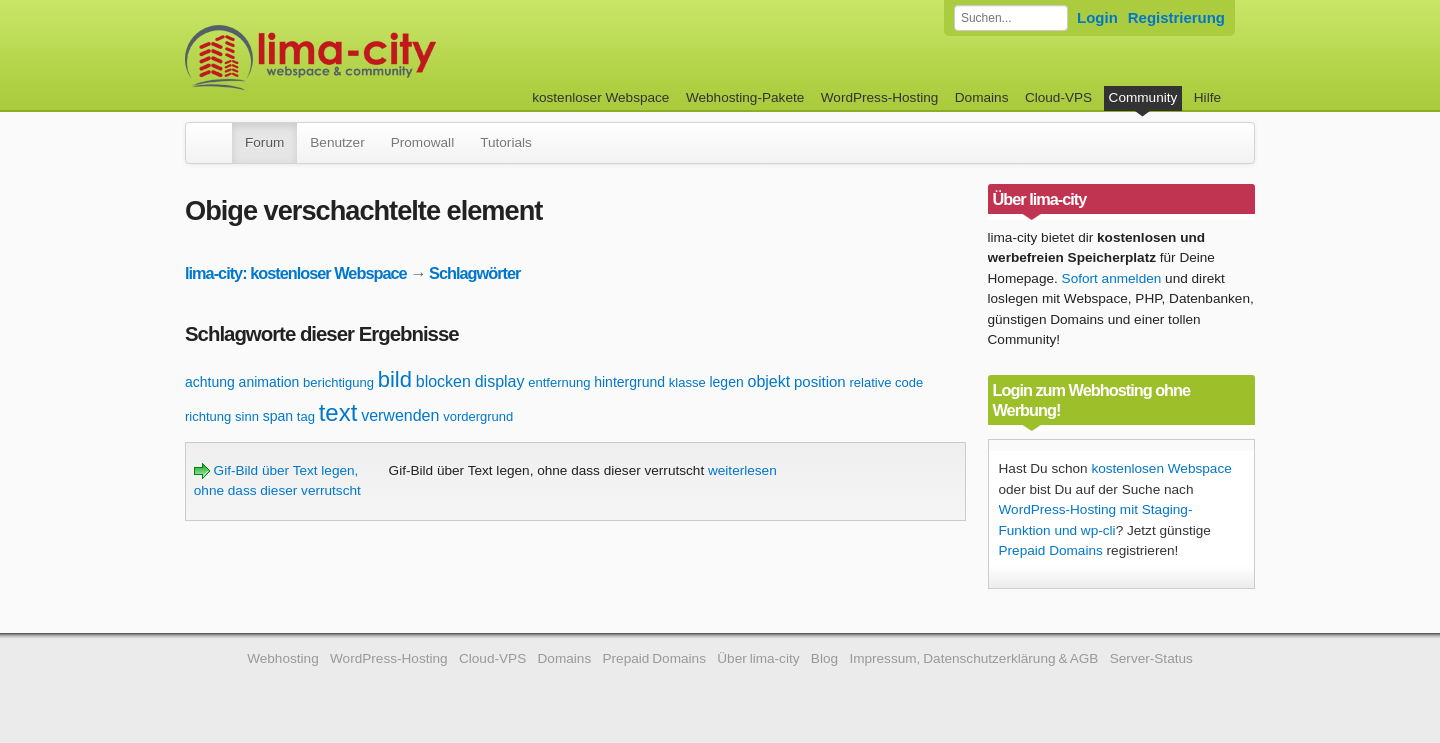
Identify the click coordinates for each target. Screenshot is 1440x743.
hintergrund (629, 382)
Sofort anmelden (1112, 278)
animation (269, 382)
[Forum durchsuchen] (1011, 18)
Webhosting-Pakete (745, 97)
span (278, 416)
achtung (210, 382)
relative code (886, 382)
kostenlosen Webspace (1161, 468)
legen (726, 382)
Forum (264, 142)
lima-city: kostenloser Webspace (296, 273)
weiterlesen (742, 470)
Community (1143, 97)
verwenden (400, 415)
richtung (208, 416)
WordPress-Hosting (880, 97)
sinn (247, 416)
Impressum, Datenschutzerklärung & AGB (973, 658)
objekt (769, 381)
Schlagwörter (474, 273)
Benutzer (337, 142)
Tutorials (506, 142)
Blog (824, 658)
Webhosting (283, 658)
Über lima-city (758, 658)
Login (1097, 17)
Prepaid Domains (1051, 550)
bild (395, 379)
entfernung (559, 382)
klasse (687, 382)
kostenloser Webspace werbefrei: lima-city (385, 57)
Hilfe (1207, 97)
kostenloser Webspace (600, 97)
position (820, 381)
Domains (982, 97)
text (338, 412)
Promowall (422, 142)
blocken (443, 381)
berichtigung (338, 382)
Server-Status (1151, 658)
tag (306, 416)
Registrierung (1176, 17)
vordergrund (478, 416)
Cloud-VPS (1058, 97)
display (500, 381)
